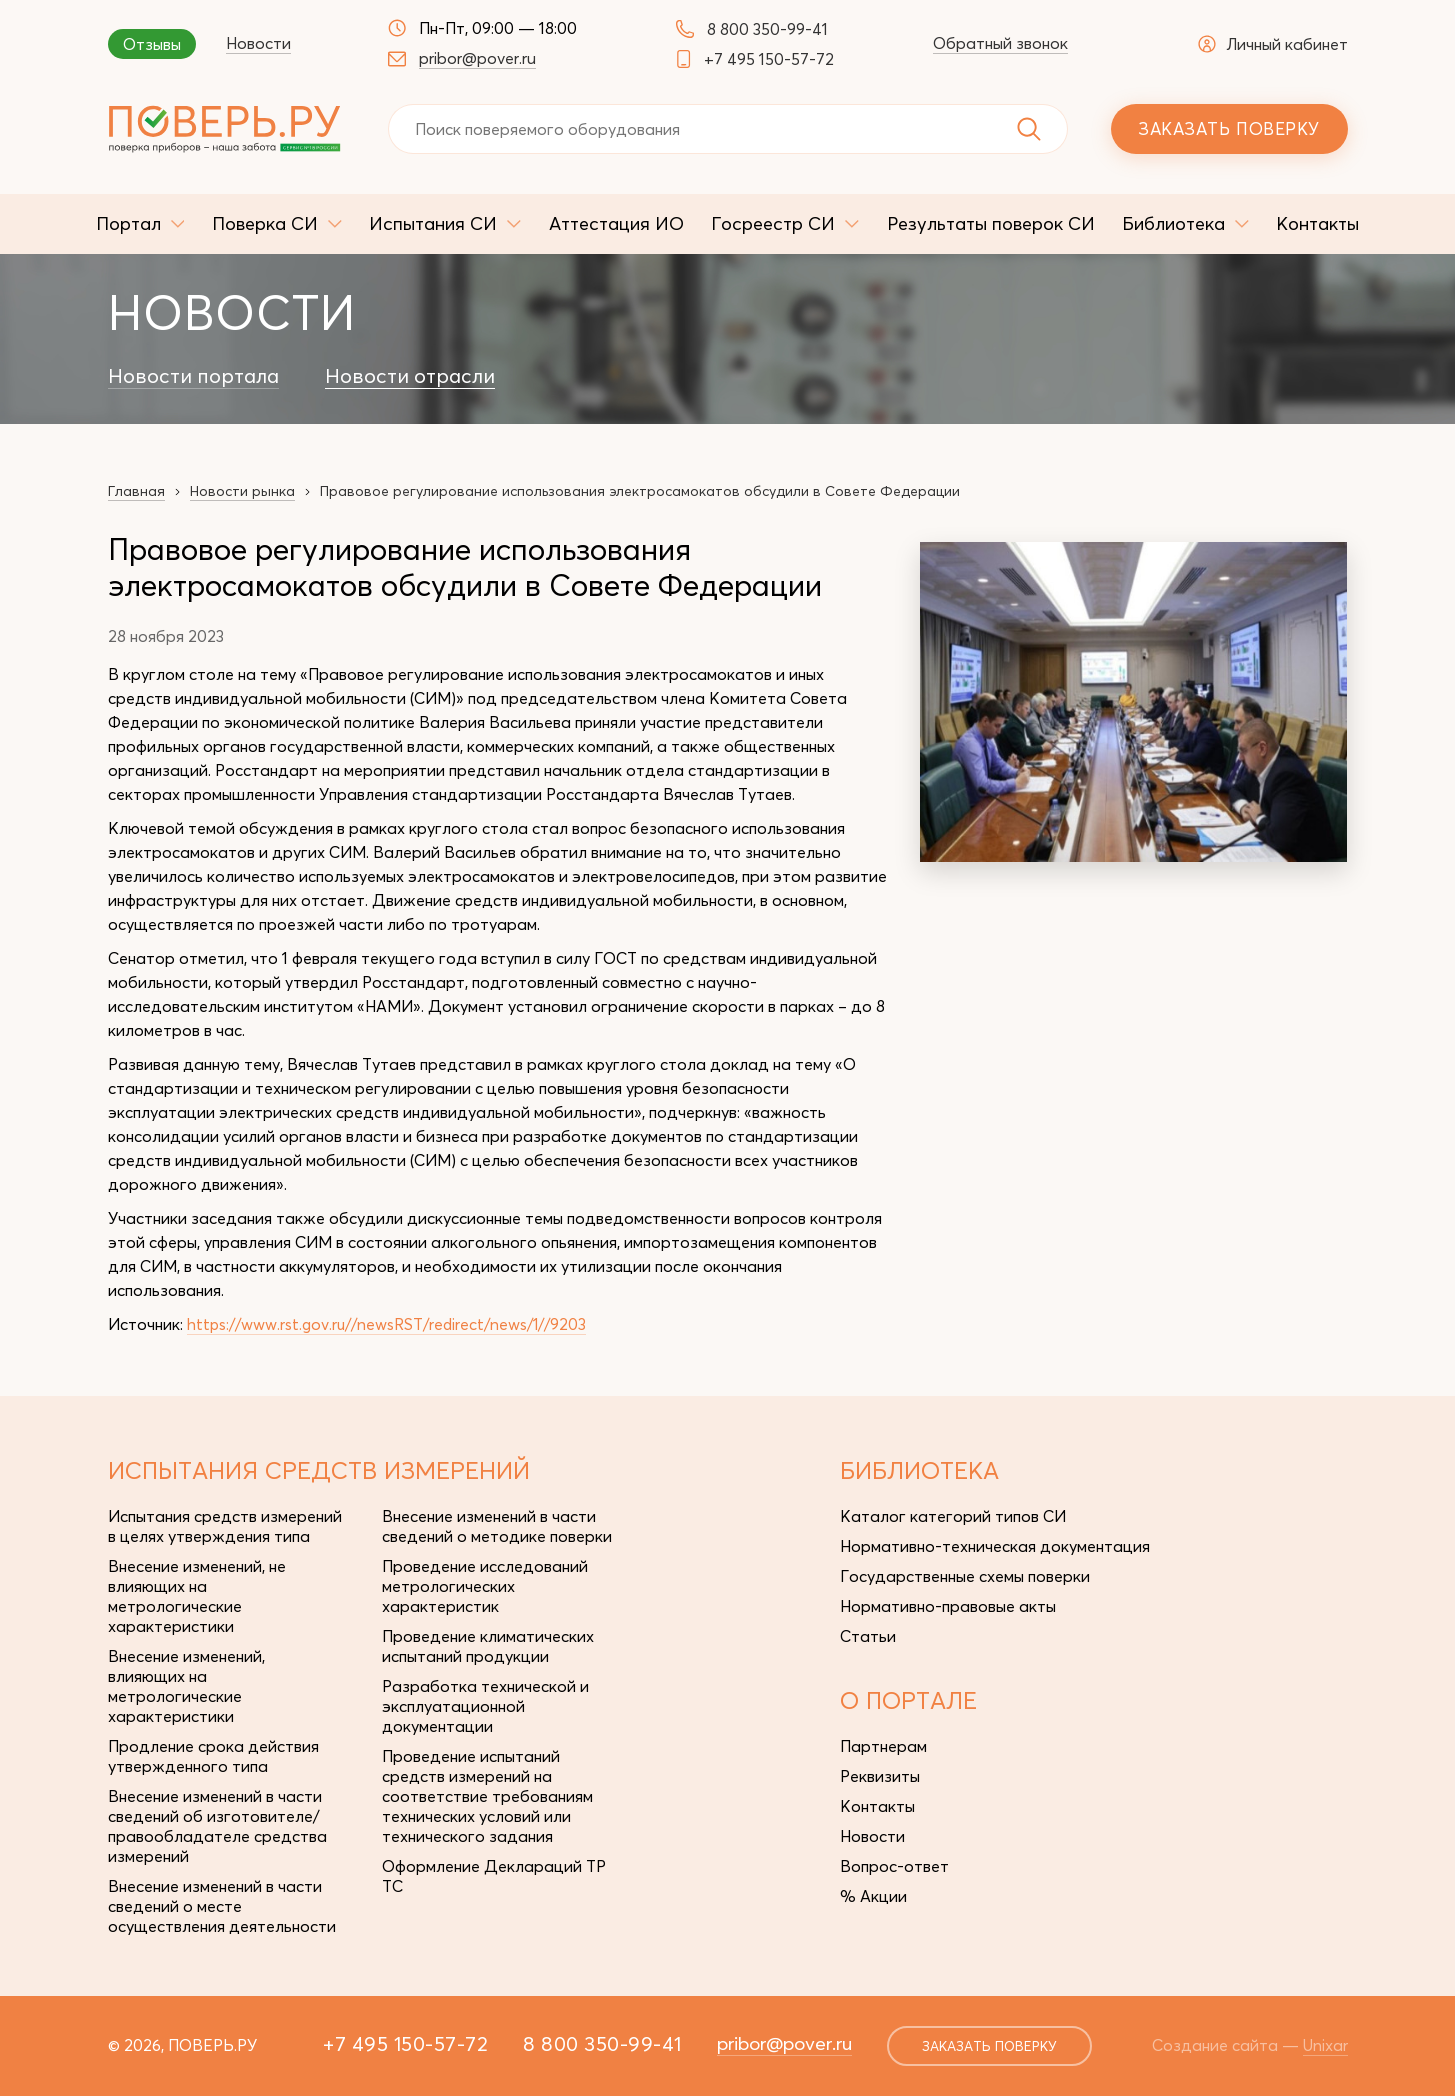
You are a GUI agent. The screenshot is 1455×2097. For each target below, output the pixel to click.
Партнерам (883, 1745)
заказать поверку (985, 2046)
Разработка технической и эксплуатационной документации (485, 1705)
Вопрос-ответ (894, 1865)
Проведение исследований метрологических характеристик (485, 1585)
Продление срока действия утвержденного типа (213, 1755)
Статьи (868, 1635)
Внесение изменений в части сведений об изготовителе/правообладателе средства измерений (217, 1825)
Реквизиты (880, 1775)
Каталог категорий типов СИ (953, 1515)
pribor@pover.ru (477, 58)
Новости (258, 43)
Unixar (1325, 2045)
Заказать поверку (1228, 128)
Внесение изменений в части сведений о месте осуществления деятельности (222, 1905)
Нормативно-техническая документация (995, 1545)
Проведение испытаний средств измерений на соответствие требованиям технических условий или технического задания (487, 1795)
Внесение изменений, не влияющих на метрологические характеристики (197, 1595)
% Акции (873, 1895)
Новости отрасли (410, 376)
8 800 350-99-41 (767, 29)
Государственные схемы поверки (965, 1575)
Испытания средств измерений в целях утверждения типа (225, 1525)
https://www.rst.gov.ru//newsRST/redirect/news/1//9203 (393, 1324)
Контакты (877, 1805)
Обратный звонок (1000, 43)
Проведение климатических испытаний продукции (488, 1645)
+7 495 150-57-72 (769, 59)
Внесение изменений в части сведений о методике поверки (497, 1525)
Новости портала (193, 376)
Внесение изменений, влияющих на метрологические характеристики (186, 1685)
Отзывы (152, 44)
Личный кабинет (1273, 44)
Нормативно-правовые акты (948, 1605)
